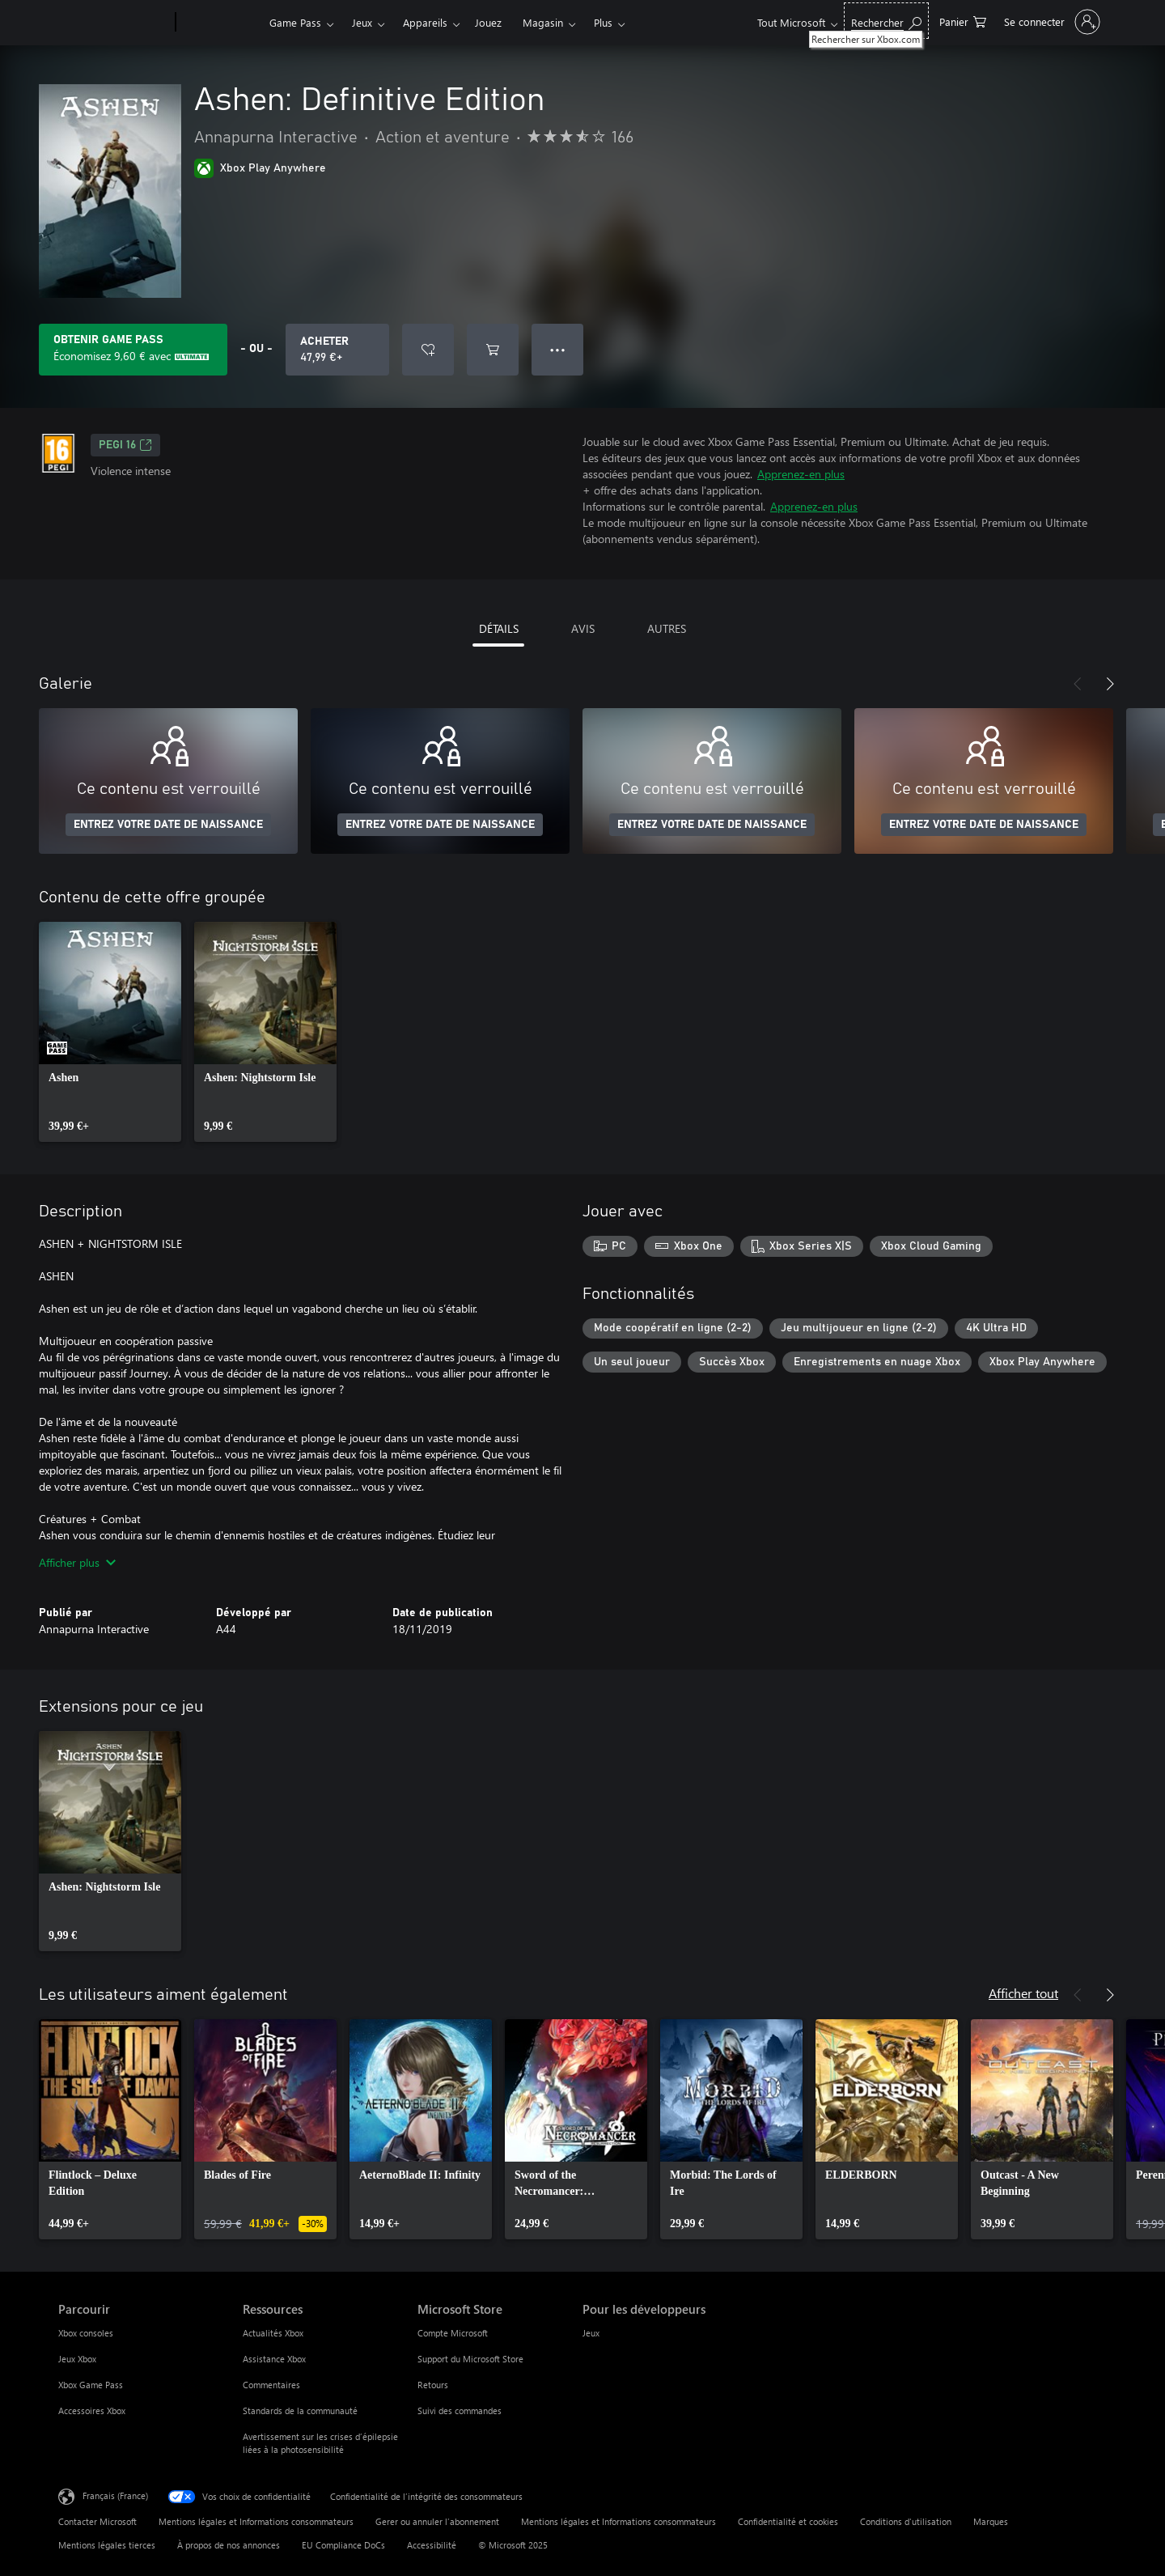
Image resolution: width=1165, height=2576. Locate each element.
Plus (603, 22)
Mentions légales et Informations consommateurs (256, 2521)
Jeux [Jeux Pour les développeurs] (590, 2333)
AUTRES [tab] (666, 628)
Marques (990, 2521)
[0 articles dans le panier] (962, 21)
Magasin (543, 22)
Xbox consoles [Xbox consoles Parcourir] (85, 2333)
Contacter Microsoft (97, 2521)
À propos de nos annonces (228, 2545)
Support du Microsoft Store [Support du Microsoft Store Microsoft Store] (470, 2358)
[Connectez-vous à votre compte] (1050, 21)
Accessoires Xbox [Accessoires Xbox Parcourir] (91, 2410)
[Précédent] (1077, 684)
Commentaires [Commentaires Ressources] (271, 2384)
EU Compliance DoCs (343, 2545)
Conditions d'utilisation (905, 2521)
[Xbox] (220, 23)
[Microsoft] (113, 23)
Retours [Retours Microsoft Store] (432, 2384)
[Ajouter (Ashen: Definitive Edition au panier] (493, 350)
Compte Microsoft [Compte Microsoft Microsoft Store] (452, 2333)
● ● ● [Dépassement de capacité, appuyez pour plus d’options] (558, 349)
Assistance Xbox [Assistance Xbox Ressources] (274, 2358)
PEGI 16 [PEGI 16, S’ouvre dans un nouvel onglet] (125, 445)
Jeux (362, 22)
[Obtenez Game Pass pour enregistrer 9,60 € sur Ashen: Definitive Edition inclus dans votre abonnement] (133, 350)
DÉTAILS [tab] (499, 628)
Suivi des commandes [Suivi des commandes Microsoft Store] (459, 2410)
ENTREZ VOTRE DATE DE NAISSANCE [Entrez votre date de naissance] (168, 824)
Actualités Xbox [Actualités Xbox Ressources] (273, 2333)
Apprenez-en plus (801, 474)
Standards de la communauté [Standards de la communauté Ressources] (300, 2410)
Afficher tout (1023, 1992)
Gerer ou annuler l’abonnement (437, 2521)
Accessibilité (431, 2545)
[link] (110, 1032)
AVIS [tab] (583, 628)
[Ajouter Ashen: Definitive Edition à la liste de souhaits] (428, 350)
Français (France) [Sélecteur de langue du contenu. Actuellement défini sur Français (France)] (115, 2495)
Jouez (488, 22)
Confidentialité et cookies (788, 2521)
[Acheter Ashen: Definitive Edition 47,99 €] (337, 350)
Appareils (425, 22)
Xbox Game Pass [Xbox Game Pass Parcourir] (90, 2384)
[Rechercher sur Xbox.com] (886, 20)
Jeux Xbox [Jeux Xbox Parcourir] (77, 2358)
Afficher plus (77, 1562)
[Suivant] (1110, 684)
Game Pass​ (295, 22)
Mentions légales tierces (106, 2545)
